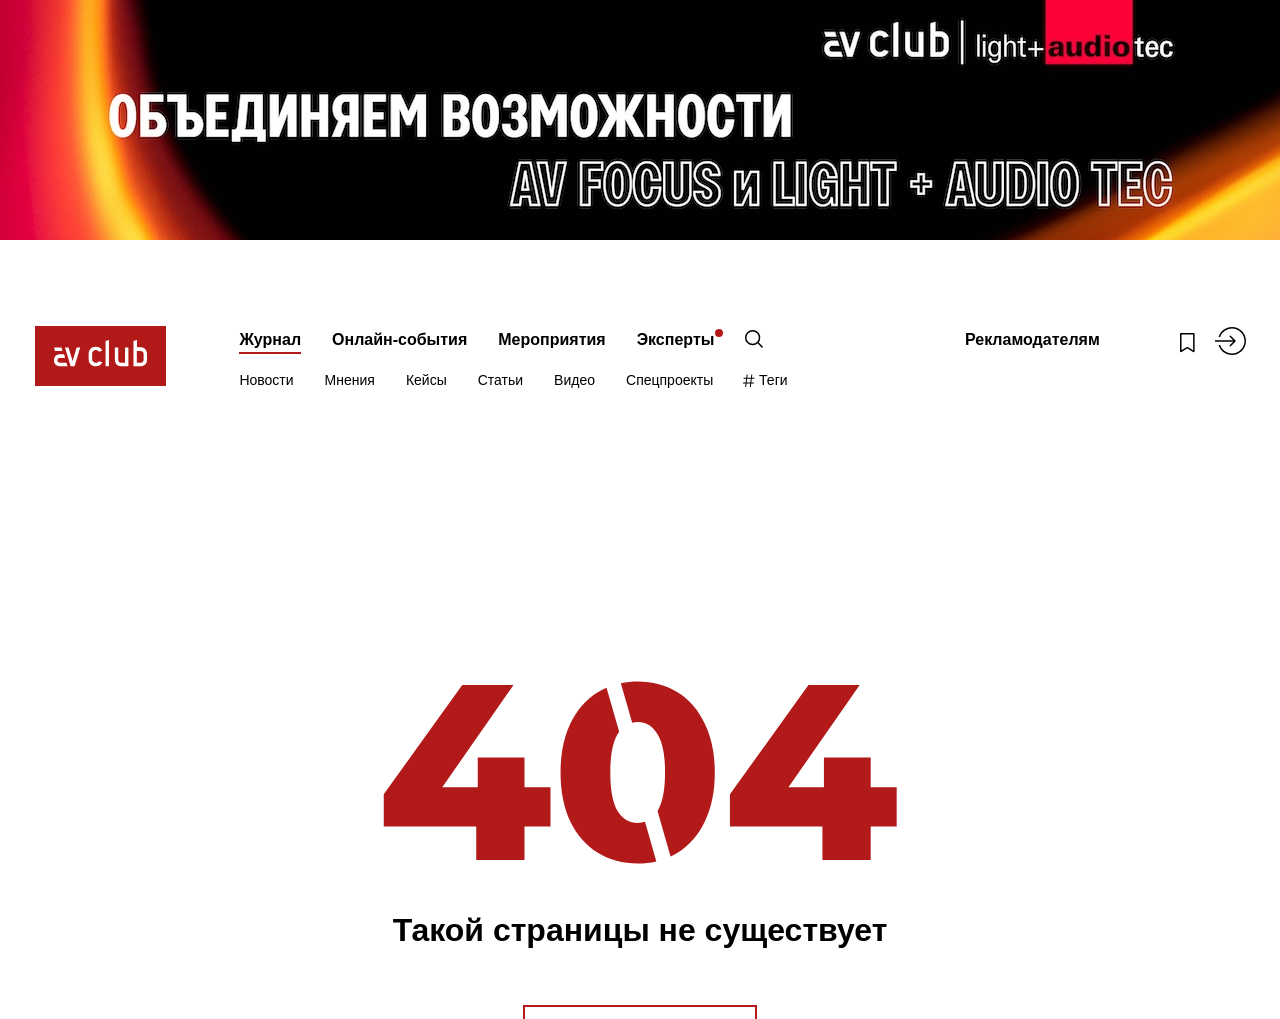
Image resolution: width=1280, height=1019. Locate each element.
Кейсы (426, 380)
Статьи (500, 380)
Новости (266, 380)
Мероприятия (551, 339)
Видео (574, 380)
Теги (765, 380)
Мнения (350, 380)
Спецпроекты (669, 380)
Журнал (270, 339)
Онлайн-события (399, 339)
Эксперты (676, 339)
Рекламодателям (1032, 339)
